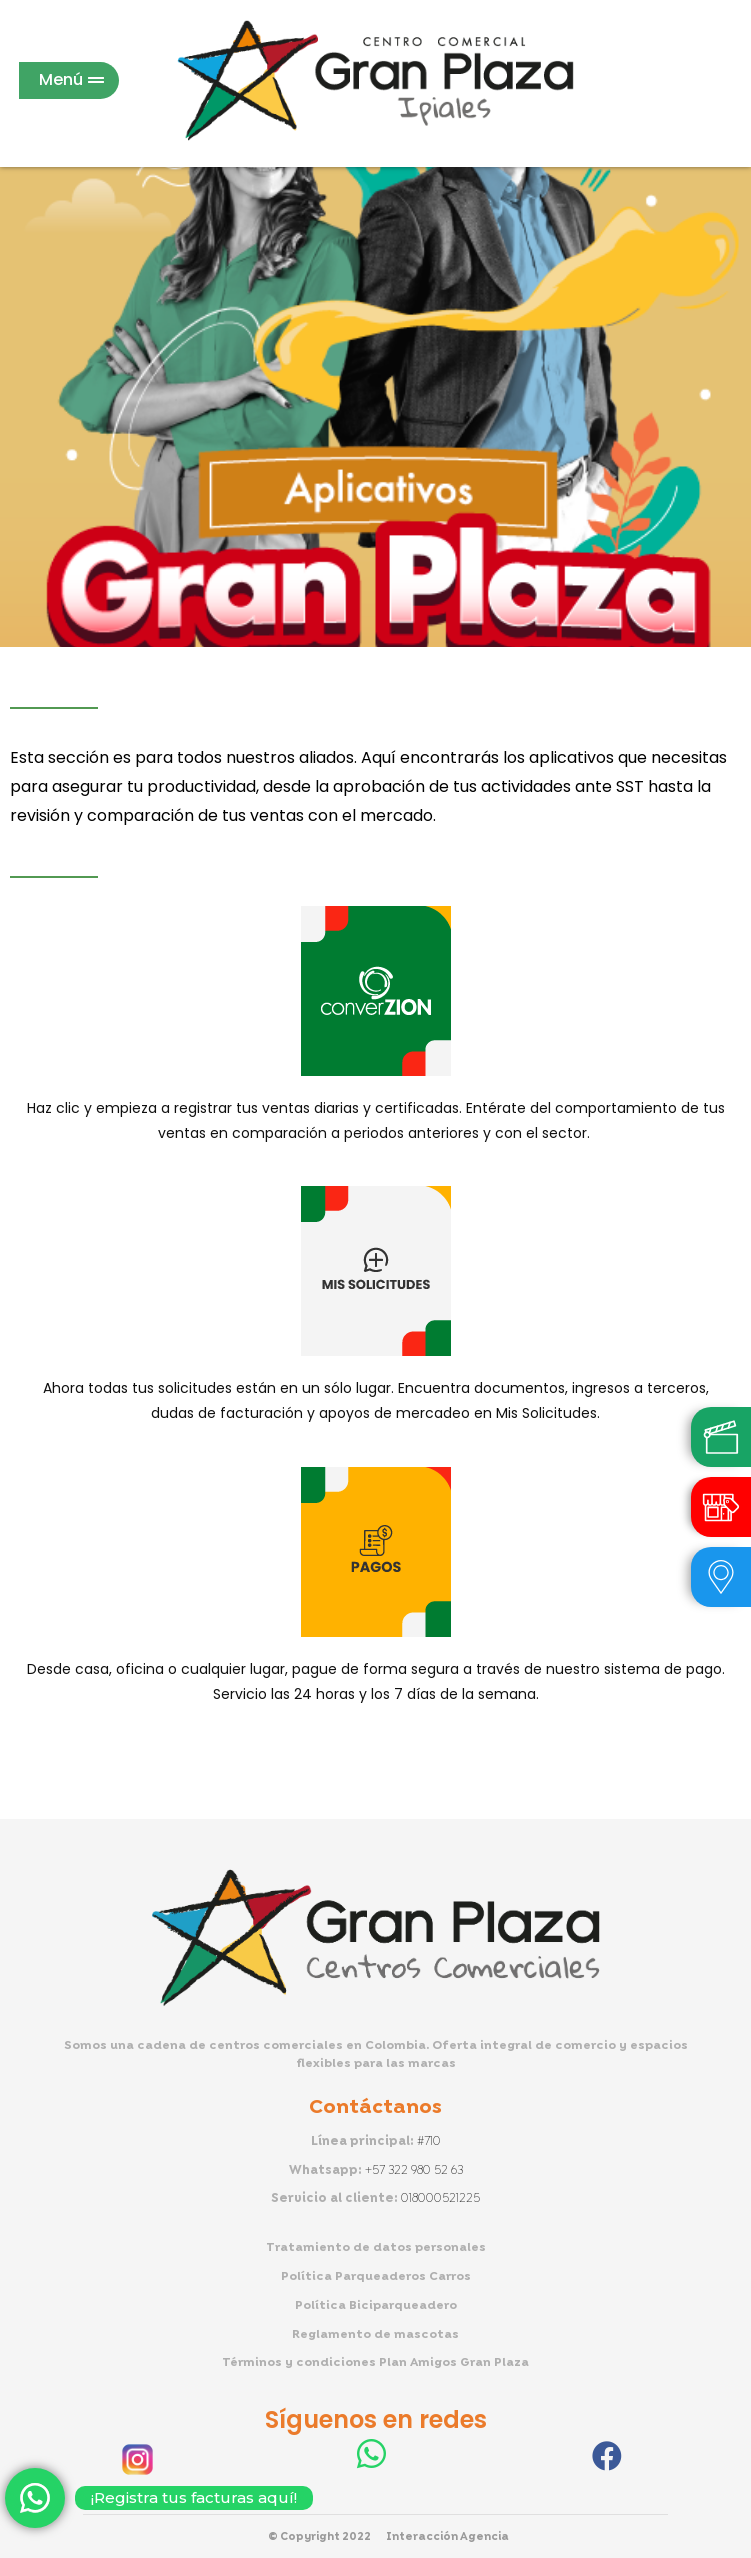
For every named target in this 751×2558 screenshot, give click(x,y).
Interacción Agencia (447, 2537)
